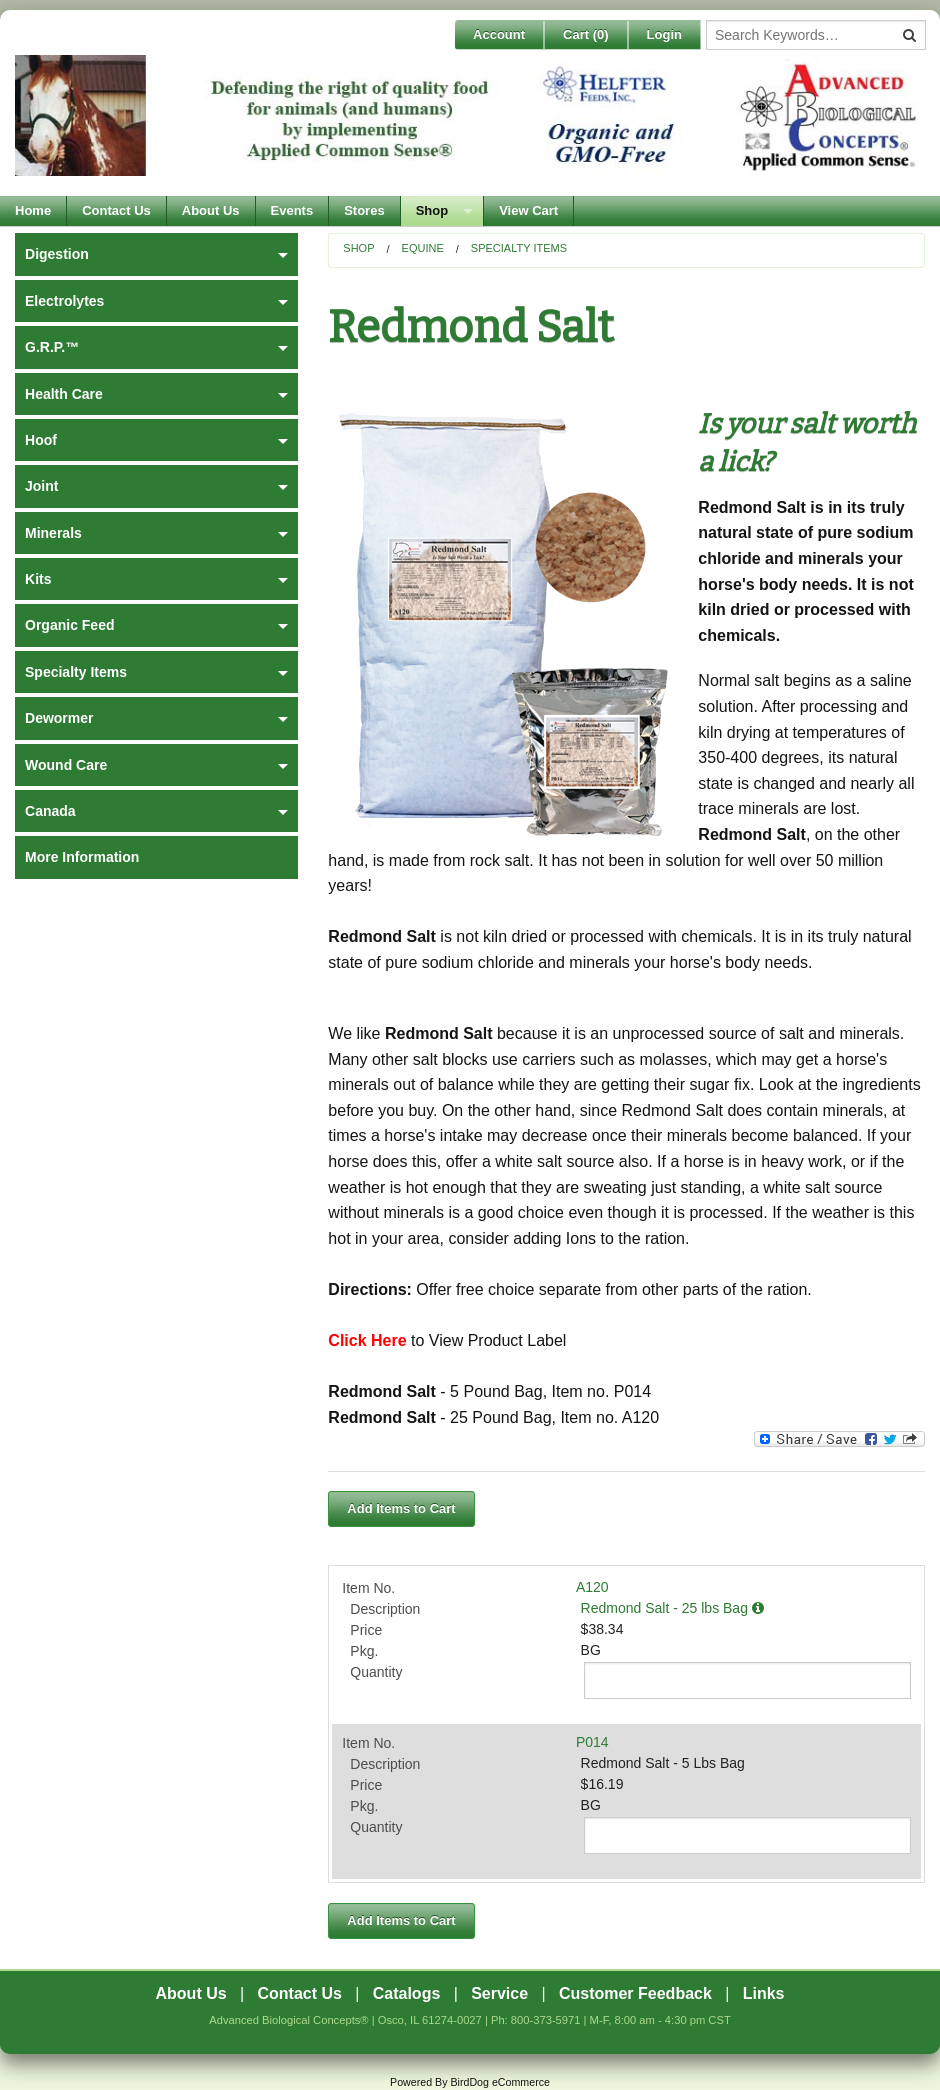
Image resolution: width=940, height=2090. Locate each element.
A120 (592, 1587)
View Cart (528, 210)
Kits (38, 579)
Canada (50, 811)
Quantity (376, 1672)
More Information (82, 857)
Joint (41, 486)
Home (33, 210)
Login (664, 34)
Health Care (64, 394)
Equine (423, 248)
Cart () (586, 34)
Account (499, 34)
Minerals (53, 533)
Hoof (41, 440)
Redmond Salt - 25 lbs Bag (672, 1608)
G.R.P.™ (52, 347)
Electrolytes (64, 301)
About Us (211, 210)
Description (385, 1609)
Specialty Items (519, 248)
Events (292, 210)
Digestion (57, 254)
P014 (592, 1742)
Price (366, 1630)
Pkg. (364, 1651)
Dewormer (59, 718)
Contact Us (116, 210)
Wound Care (66, 765)
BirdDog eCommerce (500, 2082)
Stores (364, 210)
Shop (432, 210)
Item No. (368, 1588)
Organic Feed (69, 625)
